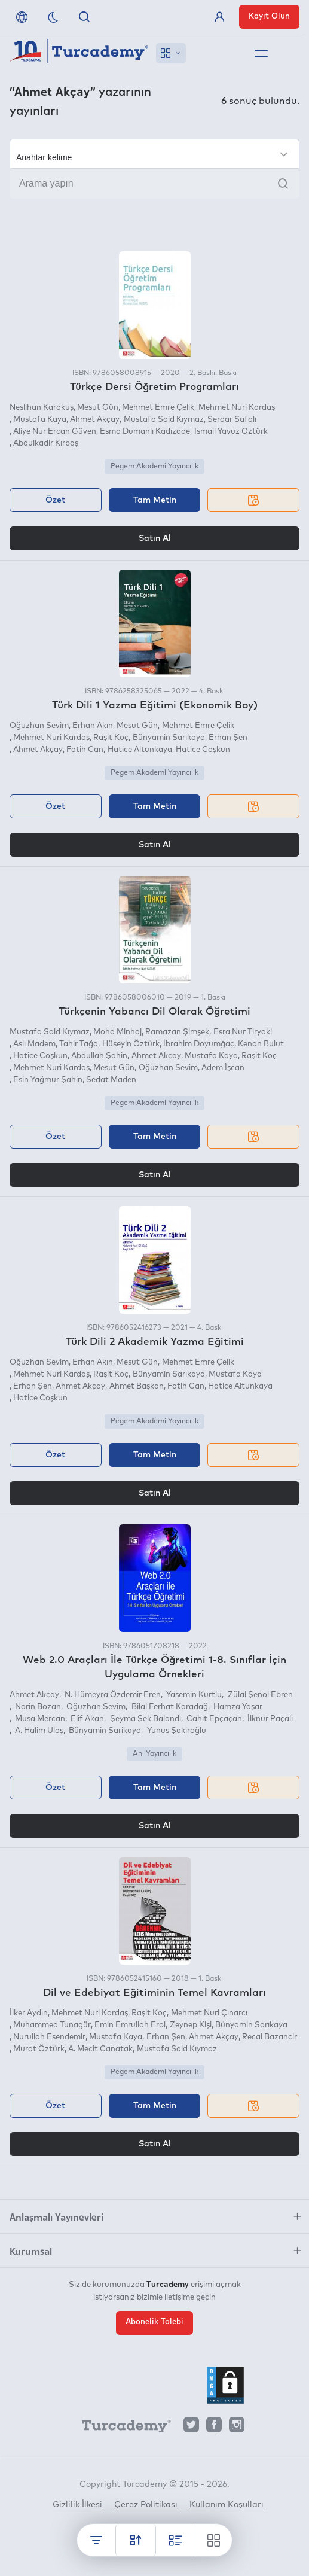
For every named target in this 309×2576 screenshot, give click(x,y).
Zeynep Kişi (191, 2025)
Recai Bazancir (269, 2037)
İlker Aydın (29, 2013)
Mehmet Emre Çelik (158, 408)
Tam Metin (154, 500)
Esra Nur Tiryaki (242, 1032)
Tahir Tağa (78, 1044)
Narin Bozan (37, 1707)
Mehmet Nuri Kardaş (236, 408)
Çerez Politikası (146, 2505)
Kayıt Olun (269, 16)
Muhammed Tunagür (52, 2025)
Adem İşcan (222, 1068)
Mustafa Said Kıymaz (164, 420)
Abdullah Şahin (99, 1056)
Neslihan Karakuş (42, 408)
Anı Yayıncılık (154, 1754)
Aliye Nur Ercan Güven (54, 432)
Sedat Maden (111, 1080)
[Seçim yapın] (154, 154)
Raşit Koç (111, 738)
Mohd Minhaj (117, 1032)
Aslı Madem (34, 1044)
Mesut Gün (97, 408)
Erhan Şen (228, 738)
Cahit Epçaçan (213, 1719)
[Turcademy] (120, 2427)
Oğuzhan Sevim (39, 726)
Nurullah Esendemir (49, 2037)
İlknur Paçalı (269, 1719)
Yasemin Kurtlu (193, 1695)
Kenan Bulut (261, 1044)
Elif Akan (86, 1719)
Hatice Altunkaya (140, 750)
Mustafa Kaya (39, 420)
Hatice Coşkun (203, 750)
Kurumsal (31, 2250)
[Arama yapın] (154, 184)
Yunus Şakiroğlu (175, 1731)
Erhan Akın (92, 726)
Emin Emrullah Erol (130, 2025)
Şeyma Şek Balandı (144, 1719)
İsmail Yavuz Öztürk (231, 432)
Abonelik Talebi (154, 2322)
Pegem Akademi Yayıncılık (154, 466)
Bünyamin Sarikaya (104, 1731)
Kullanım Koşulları (226, 2505)
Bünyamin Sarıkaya (169, 738)
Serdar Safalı (231, 420)
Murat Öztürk (39, 2049)
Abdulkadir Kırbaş (45, 443)
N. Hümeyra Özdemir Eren (112, 1695)
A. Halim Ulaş (38, 1731)
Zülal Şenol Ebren (259, 1695)
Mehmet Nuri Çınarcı (209, 2013)
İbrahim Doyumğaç (198, 1044)
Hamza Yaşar (237, 1707)
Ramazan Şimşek (177, 1032)
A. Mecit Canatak (100, 2049)
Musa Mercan (39, 1719)
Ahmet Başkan (136, 1386)
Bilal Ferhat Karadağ (169, 1707)
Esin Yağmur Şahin (47, 1080)
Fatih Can (84, 750)
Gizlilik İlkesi (77, 2505)
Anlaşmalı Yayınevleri (56, 2216)
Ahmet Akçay (95, 420)
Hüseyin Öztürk (131, 1044)
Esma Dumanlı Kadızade (145, 432)
